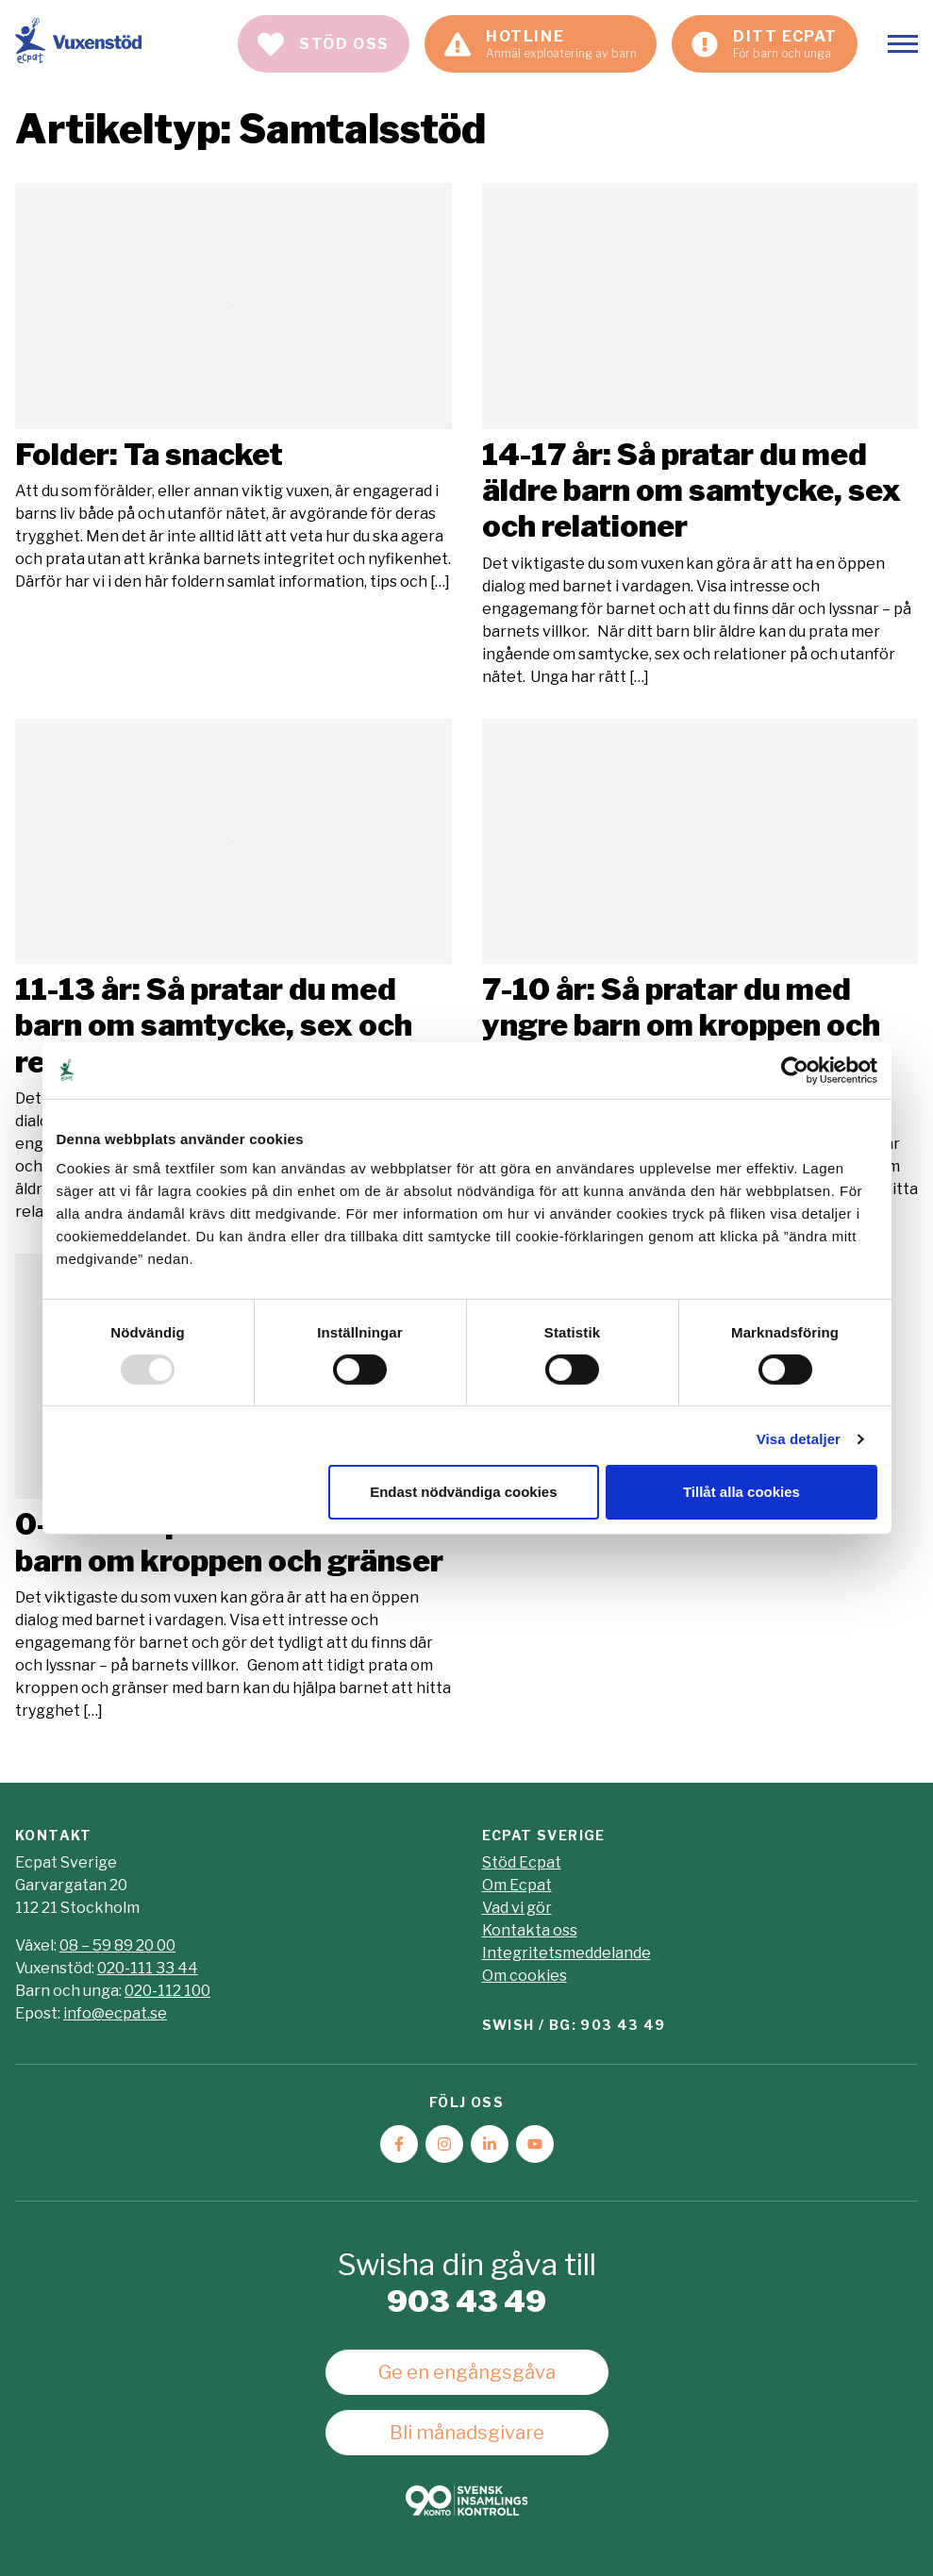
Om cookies (524, 1976)
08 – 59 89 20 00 (117, 1945)
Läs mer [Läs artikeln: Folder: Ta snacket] (233, 388)
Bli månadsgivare (467, 2432)
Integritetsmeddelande (566, 1953)
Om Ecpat (517, 1885)
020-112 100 (167, 1991)
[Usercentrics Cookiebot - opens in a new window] (794, 1069)
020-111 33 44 (147, 1968)
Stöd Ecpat (521, 1862)
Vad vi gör (517, 1908)
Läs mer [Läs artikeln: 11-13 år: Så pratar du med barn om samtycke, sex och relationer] (233, 971)
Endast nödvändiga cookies (463, 1492)
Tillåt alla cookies (741, 1492)
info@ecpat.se (115, 2013)
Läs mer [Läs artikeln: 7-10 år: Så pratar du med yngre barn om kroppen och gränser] (700, 971)
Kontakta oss (529, 1930)
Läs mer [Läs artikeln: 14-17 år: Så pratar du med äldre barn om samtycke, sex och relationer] (700, 435)
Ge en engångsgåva (467, 2372)
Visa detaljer (799, 1439)
